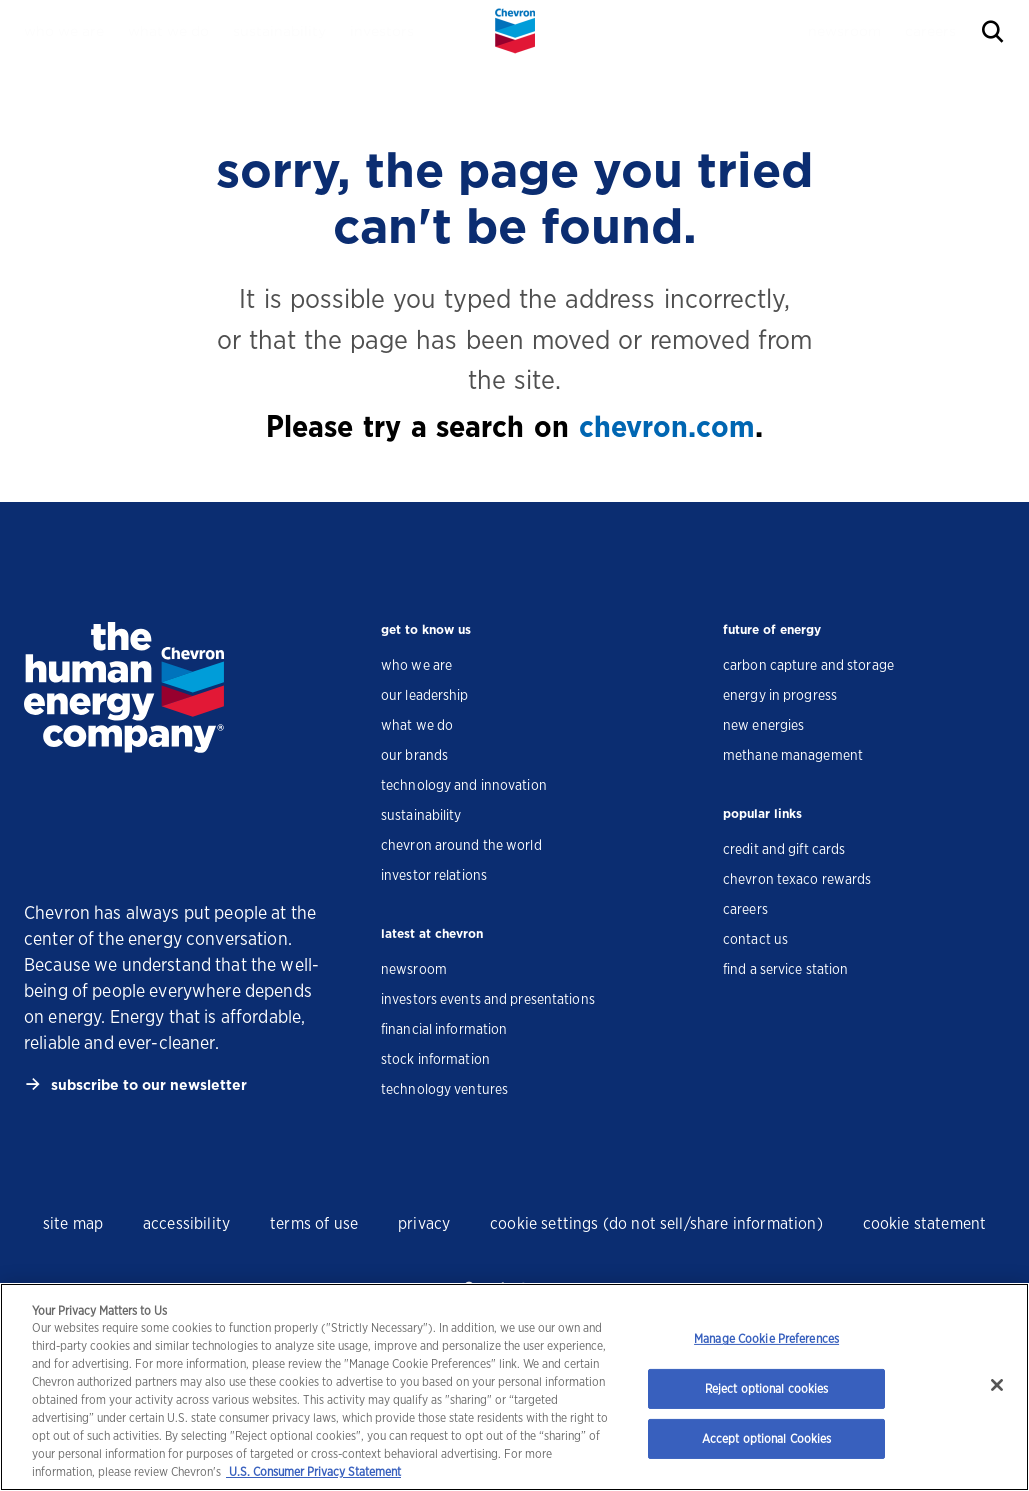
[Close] (997, 1385)
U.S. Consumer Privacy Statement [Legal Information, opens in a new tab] (313, 1471)
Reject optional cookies (767, 1388)
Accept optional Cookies (767, 1438)
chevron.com (667, 426)
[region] (514, 1387)
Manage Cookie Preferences (766, 1338)
